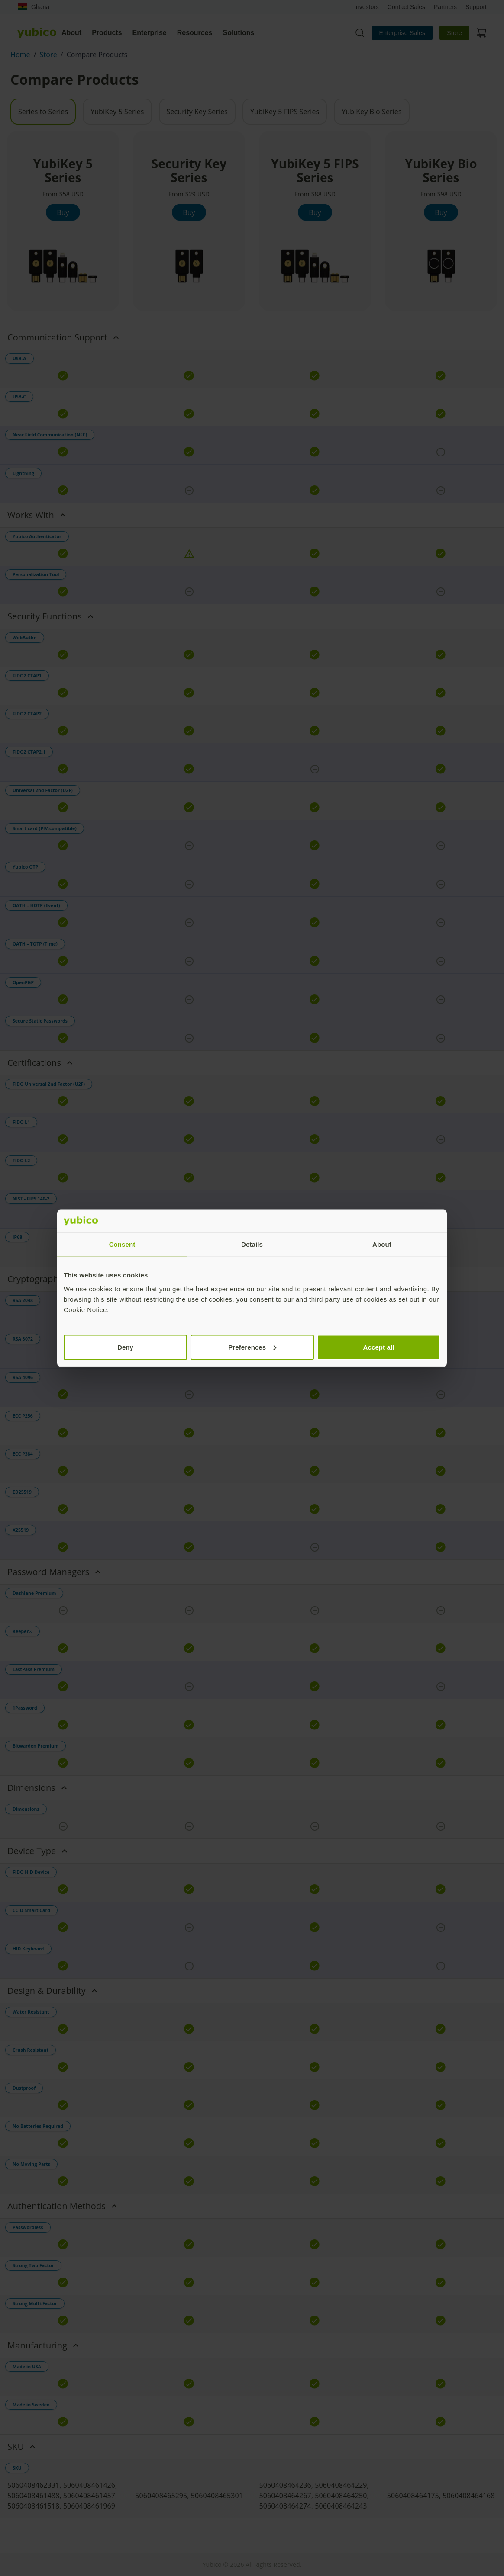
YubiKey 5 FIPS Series (284, 111)
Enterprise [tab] (149, 32)
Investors (366, 6)
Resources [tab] (195, 32)
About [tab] (71, 32)
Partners (445, 6)
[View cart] (481, 33)
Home (20, 54)
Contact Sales (406, 6)
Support (476, 6)
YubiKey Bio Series (371, 111)
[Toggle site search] (360, 33)
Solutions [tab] (239, 32)
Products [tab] (107, 32)
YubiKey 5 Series (117, 111)
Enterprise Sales (402, 32)
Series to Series (43, 111)
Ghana (33, 7)
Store (454, 32)
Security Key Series (197, 111)
